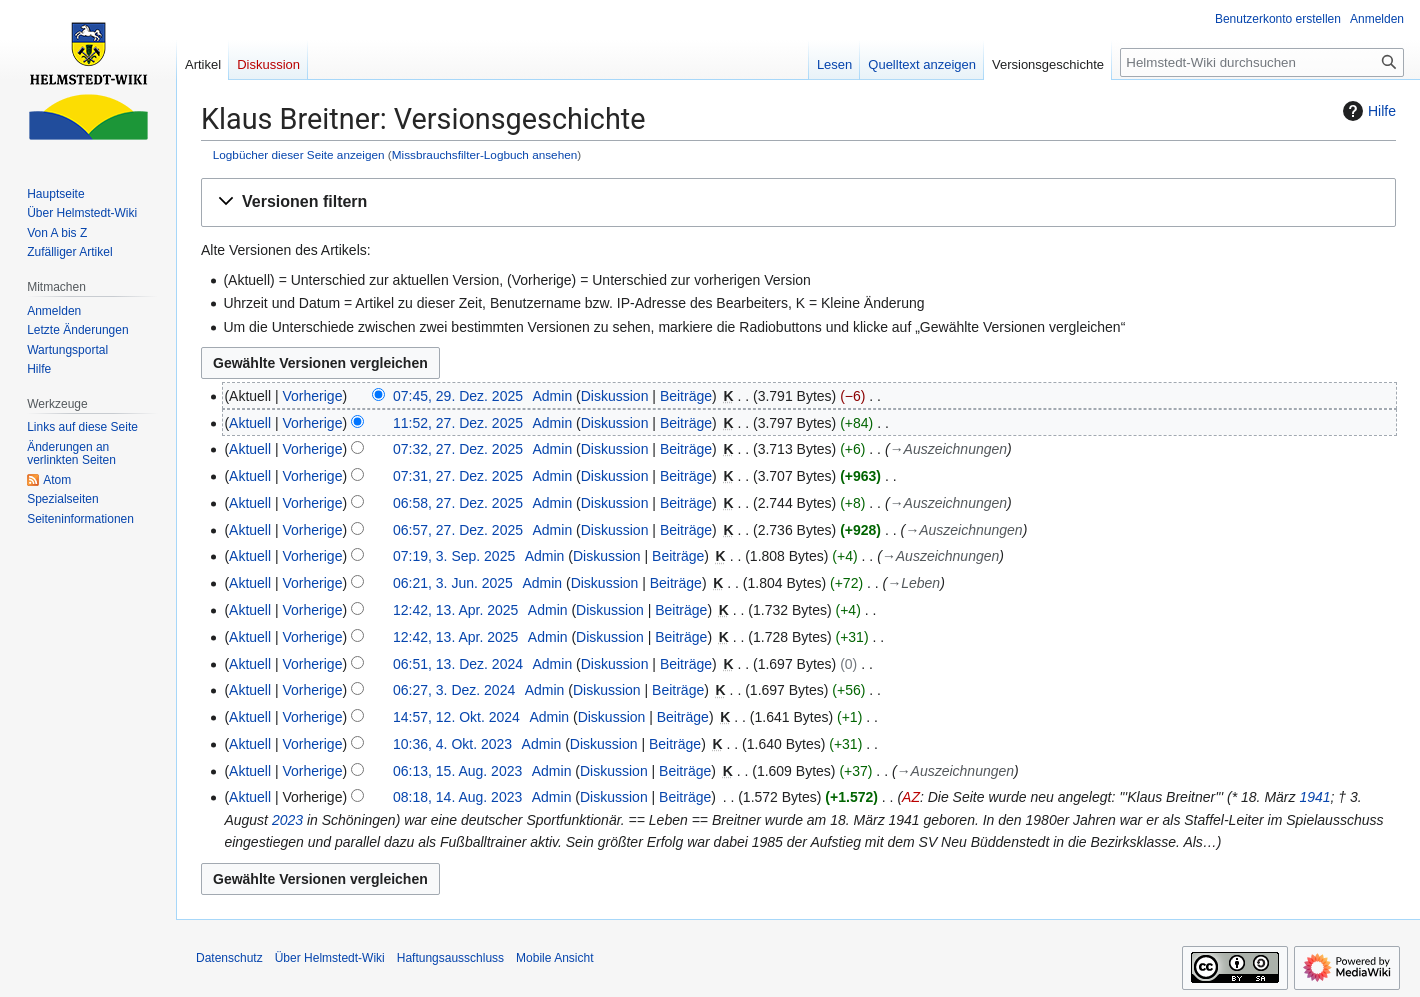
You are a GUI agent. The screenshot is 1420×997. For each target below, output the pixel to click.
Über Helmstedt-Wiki (330, 958)
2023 (287, 820)
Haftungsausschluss (450, 958)
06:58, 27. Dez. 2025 (458, 503)
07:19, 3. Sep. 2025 (454, 556)
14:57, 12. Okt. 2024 (456, 717)
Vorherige (313, 396)
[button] (798, 202)
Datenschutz (229, 958)
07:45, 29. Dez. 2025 (458, 396)
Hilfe (1367, 111)
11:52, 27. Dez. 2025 (458, 423)
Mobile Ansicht (554, 958)
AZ (911, 797)
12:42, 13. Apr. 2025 (455, 610)
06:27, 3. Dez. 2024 (454, 690)
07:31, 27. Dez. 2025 (458, 476)
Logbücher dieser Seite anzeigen (299, 154)
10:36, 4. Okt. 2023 (452, 744)
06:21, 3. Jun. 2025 (453, 583)
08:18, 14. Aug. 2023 (457, 797)
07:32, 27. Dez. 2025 (458, 449)
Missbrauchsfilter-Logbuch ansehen (485, 154)
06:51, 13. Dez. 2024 (458, 664)
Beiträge (686, 396)
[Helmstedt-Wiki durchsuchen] (1262, 62)
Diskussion (615, 396)
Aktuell (250, 423)
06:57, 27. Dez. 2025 (458, 530)
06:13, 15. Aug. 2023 (457, 771)
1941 (1314, 797)
